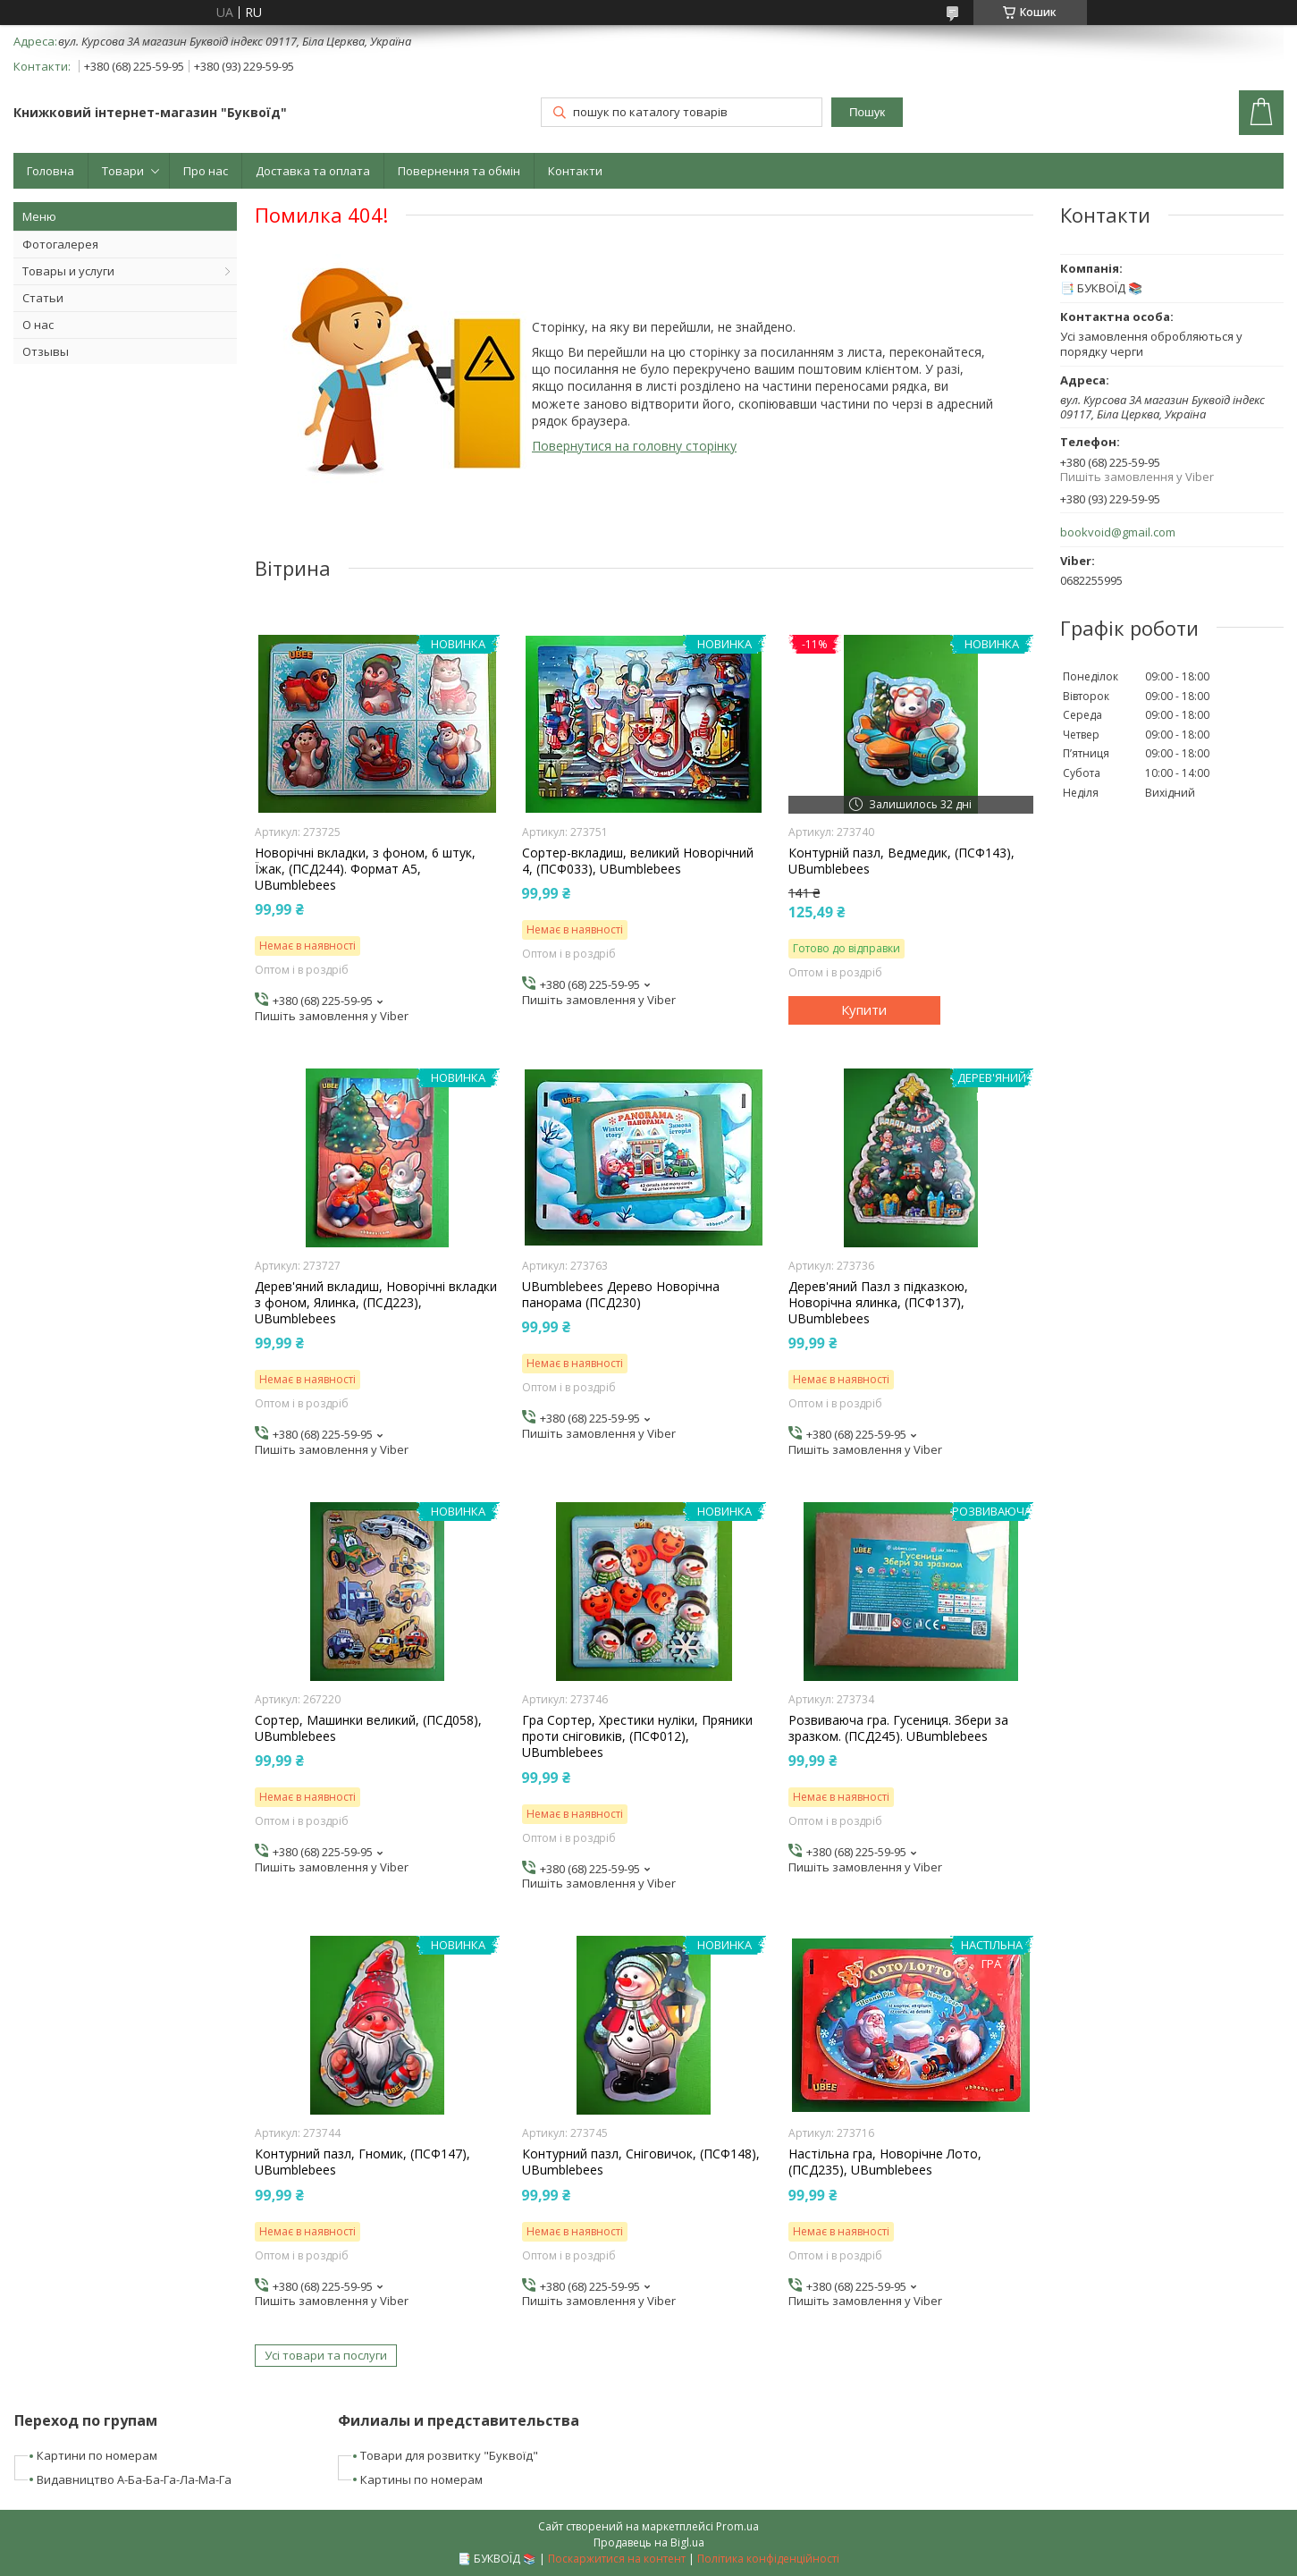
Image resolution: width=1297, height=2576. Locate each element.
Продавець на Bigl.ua (649, 2542)
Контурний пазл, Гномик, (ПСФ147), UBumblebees (362, 2162)
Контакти (575, 171)
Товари (123, 171)
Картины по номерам (421, 2479)
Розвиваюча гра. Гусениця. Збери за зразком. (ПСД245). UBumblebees (898, 1728)
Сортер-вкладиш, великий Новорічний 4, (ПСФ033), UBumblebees (638, 861)
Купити (864, 1009)
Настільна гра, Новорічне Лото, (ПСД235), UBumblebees (884, 2162)
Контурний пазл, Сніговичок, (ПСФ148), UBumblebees (641, 2162)
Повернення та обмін (459, 171)
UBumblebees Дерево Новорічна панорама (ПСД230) (621, 1295)
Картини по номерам (97, 2455)
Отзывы (45, 351)
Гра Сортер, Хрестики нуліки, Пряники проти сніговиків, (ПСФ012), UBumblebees (637, 1736)
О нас (38, 325)
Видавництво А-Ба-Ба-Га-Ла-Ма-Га (134, 2479)
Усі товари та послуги (326, 2355)
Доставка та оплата (313, 171)
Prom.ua (737, 2526)
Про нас (205, 171)
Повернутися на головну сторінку (634, 445)
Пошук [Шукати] (867, 112)
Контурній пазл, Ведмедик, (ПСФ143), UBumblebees (901, 861)
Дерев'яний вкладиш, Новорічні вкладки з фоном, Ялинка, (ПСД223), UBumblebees (376, 1303)
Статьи (42, 298)
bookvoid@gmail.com (1117, 532)
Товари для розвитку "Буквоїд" (449, 2455)
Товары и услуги (68, 271)
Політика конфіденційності (768, 2558)
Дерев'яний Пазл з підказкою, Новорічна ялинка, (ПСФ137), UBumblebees (878, 1303)
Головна (50, 171)
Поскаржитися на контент (617, 2558)
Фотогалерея (60, 244)
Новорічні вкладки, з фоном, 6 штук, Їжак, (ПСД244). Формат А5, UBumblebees (365, 869)
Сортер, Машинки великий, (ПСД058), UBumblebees (368, 1728)
